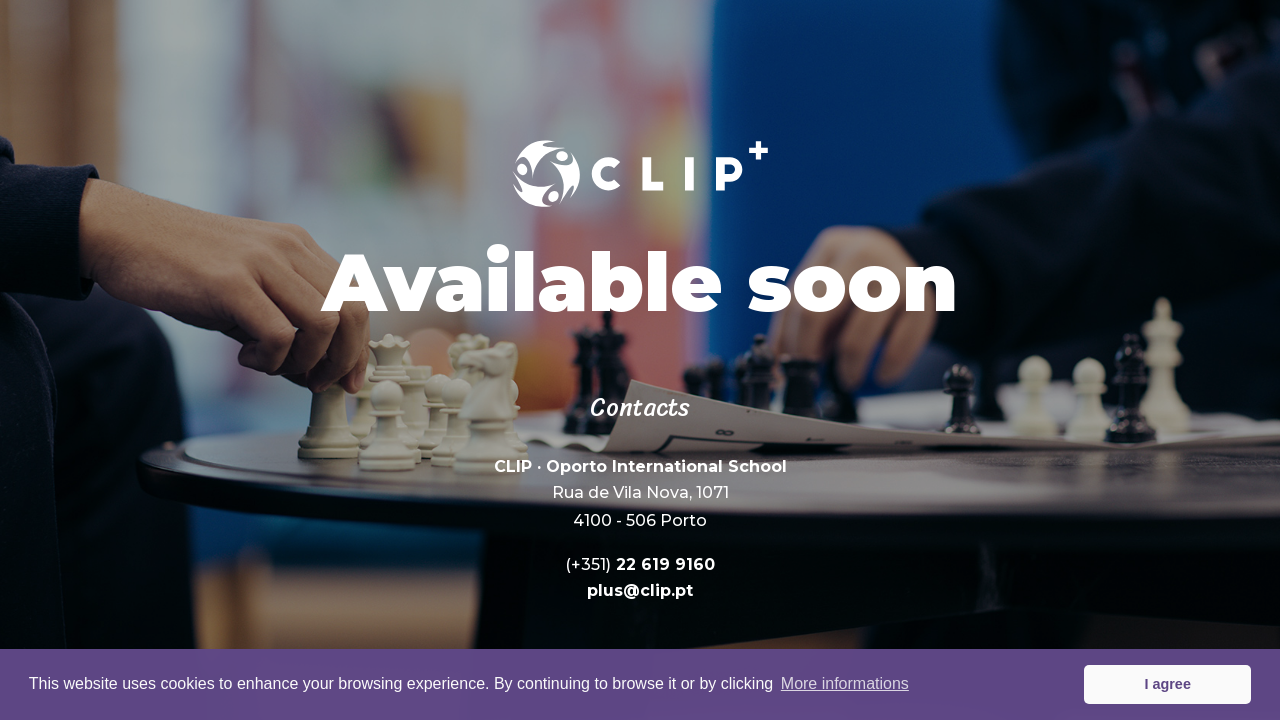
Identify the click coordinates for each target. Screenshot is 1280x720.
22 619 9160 (640, 563)
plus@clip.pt (640, 589)
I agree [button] (1167, 684)
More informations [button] (845, 683)
